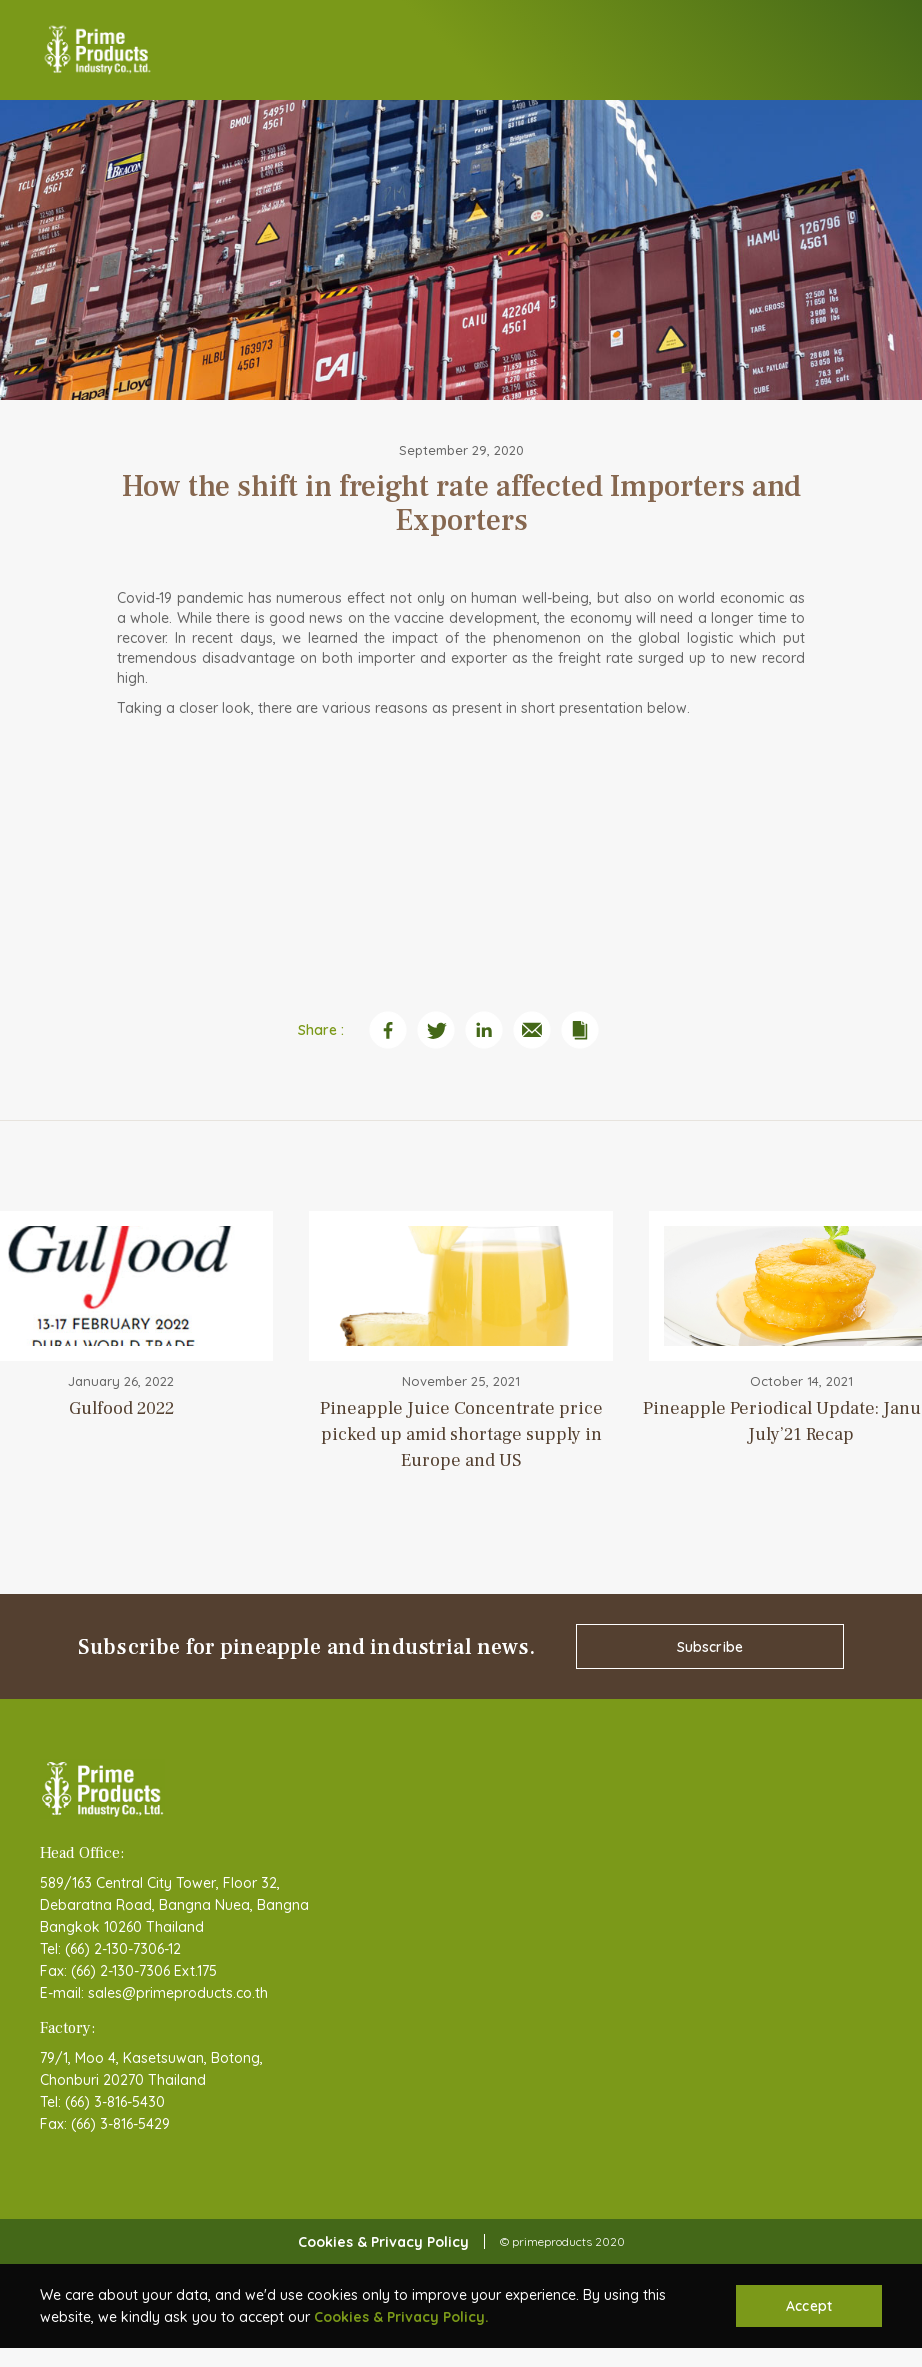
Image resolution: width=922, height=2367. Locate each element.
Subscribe (710, 1647)
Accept (809, 2306)
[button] (867, 50)
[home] (97, 50)
